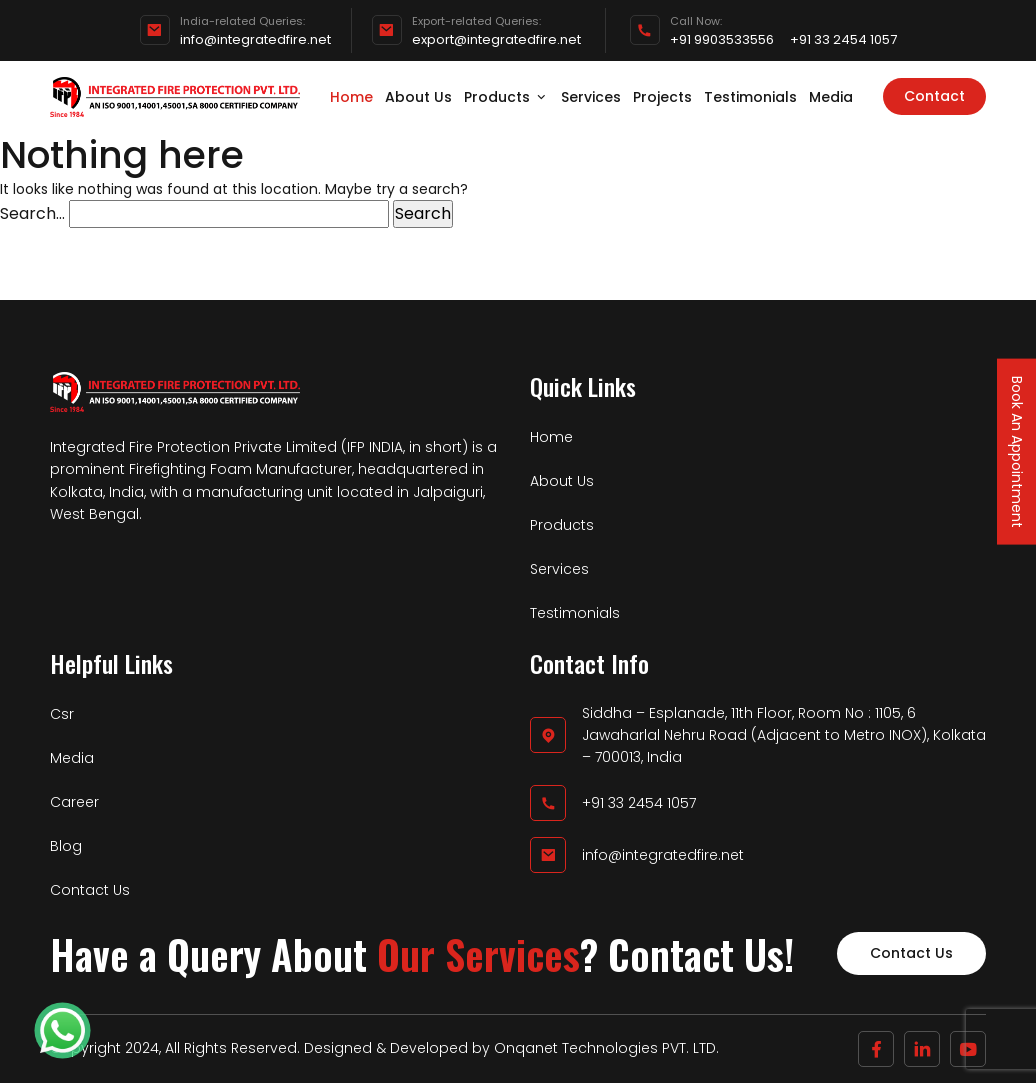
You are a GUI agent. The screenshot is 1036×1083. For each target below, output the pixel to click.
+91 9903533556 (722, 40)
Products (506, 97)
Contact (934, 96)
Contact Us (90, 890)
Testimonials (750, 97)
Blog (66, 846)
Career (74, 802)
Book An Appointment (1017, 452)
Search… (32, 213)
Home (351, 97)
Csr (62, 714)
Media (831, 97)
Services (591, 97)
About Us (418, 97)
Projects (662, 97)
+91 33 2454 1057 (843, 40)
